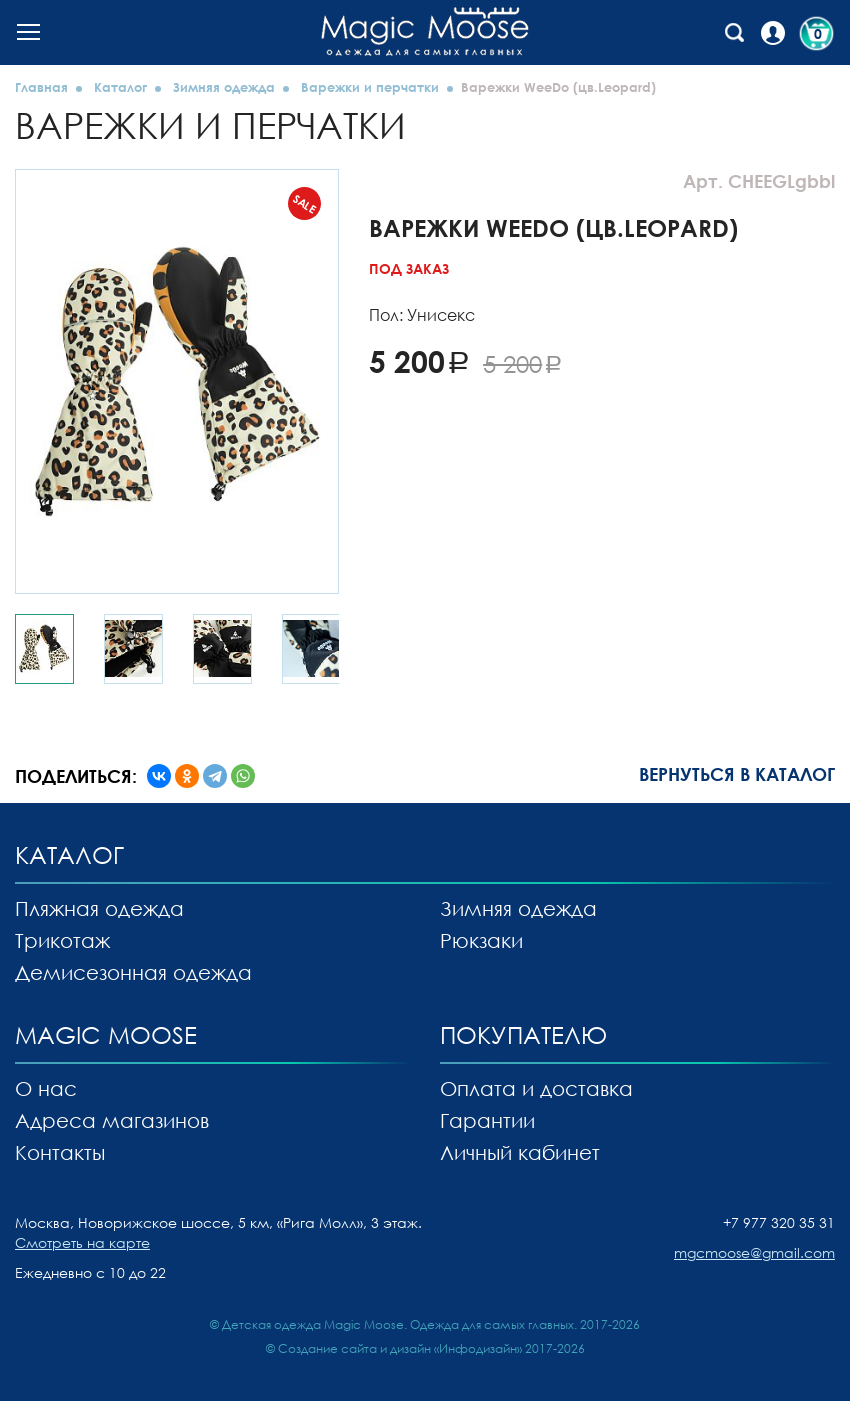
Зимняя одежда (224, 87)
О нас (46, 1088)
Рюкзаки (481, 940)
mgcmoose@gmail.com (754, 1252)
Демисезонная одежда (133, 972)
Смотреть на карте (82, 1242)
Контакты (60, 1152)
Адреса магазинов (112, 1120)
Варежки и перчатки (370, 87)
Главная (41, 87)
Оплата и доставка (536, 1088)
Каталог (120, 87)
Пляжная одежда (99, 908)
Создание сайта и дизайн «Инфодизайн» (400, 1348)
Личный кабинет (520, 1152)
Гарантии (487, 1120)
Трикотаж (62, 940)
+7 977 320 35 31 (779, 1222)
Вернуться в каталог (737, 774)
